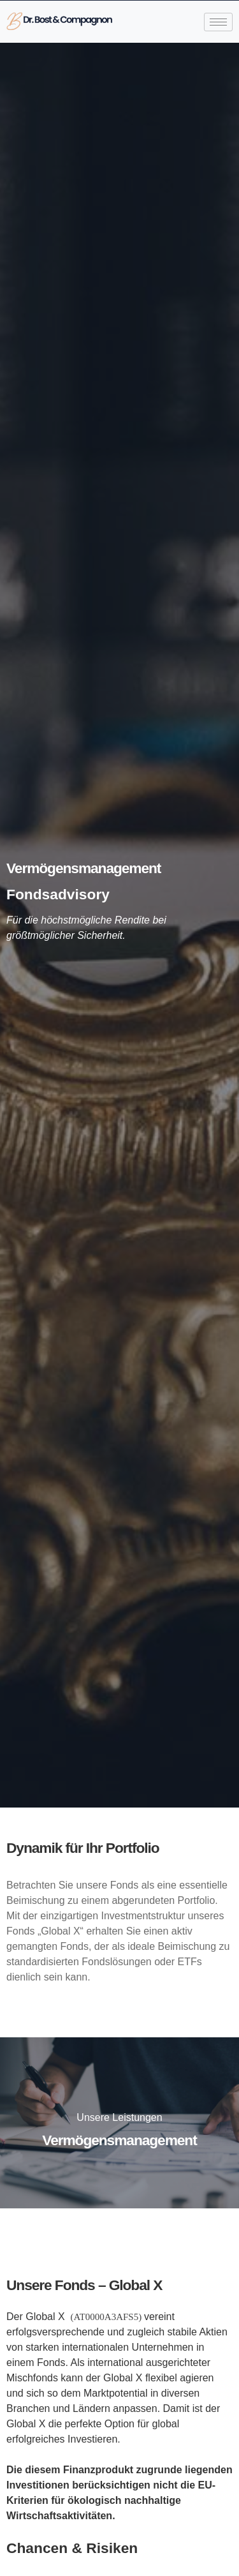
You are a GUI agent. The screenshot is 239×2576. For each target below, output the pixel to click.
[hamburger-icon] (218, 22)
